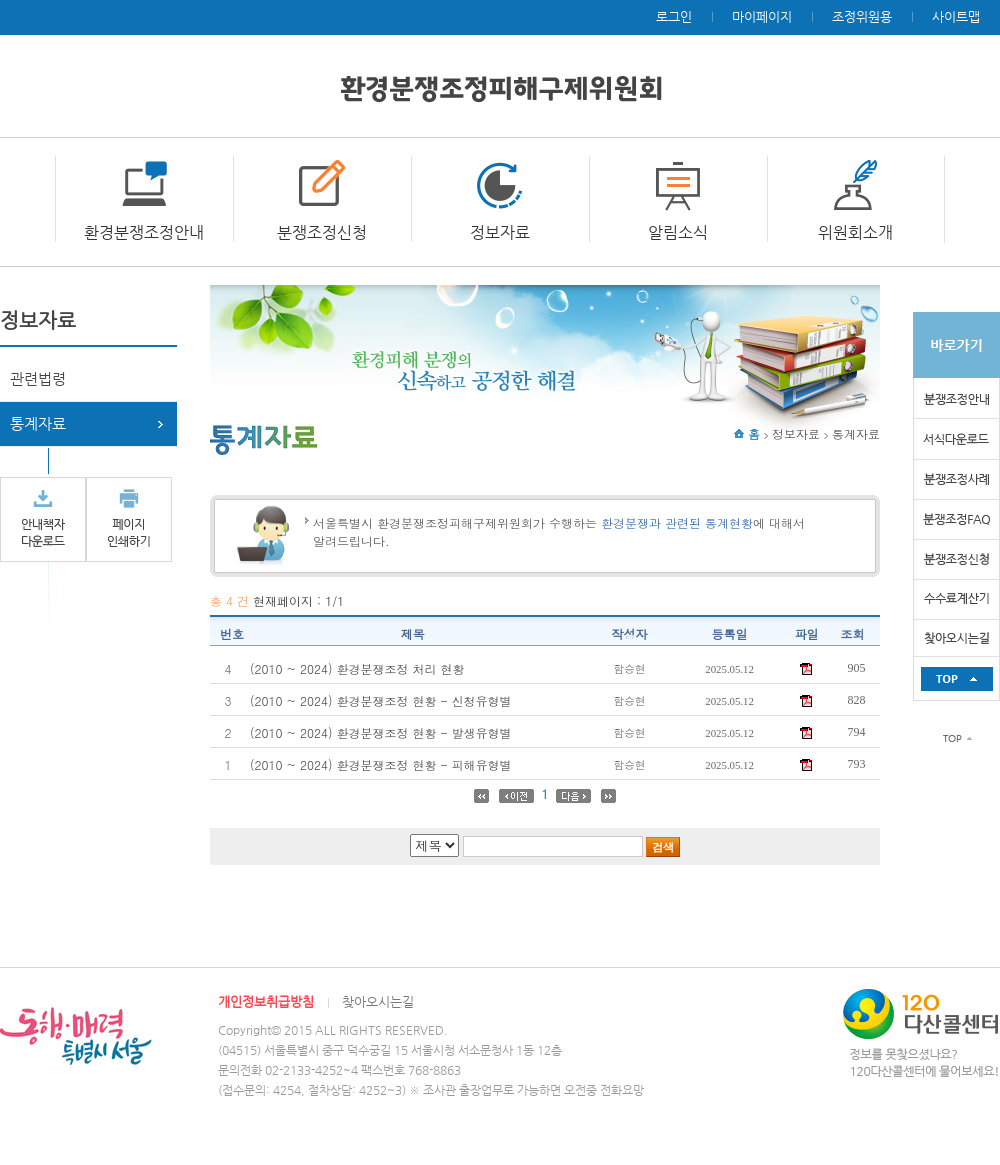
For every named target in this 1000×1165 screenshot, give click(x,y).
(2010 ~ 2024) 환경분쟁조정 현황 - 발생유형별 (381, 732)
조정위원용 (862, 16)
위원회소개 (855, 232)
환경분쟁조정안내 (144, 232)
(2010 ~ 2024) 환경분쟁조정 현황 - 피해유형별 (381, 764)
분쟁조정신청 (322, 232)
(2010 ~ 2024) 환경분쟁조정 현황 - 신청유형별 (381, 700)
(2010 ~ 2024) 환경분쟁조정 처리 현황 (357, 668)
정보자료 (500, 232)
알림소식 (678, 232)
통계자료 (38, 423)
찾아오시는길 (378, 1001)
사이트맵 (956, 16)
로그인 (674, 16)
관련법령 (38, 378)
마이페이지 (762, 16)
